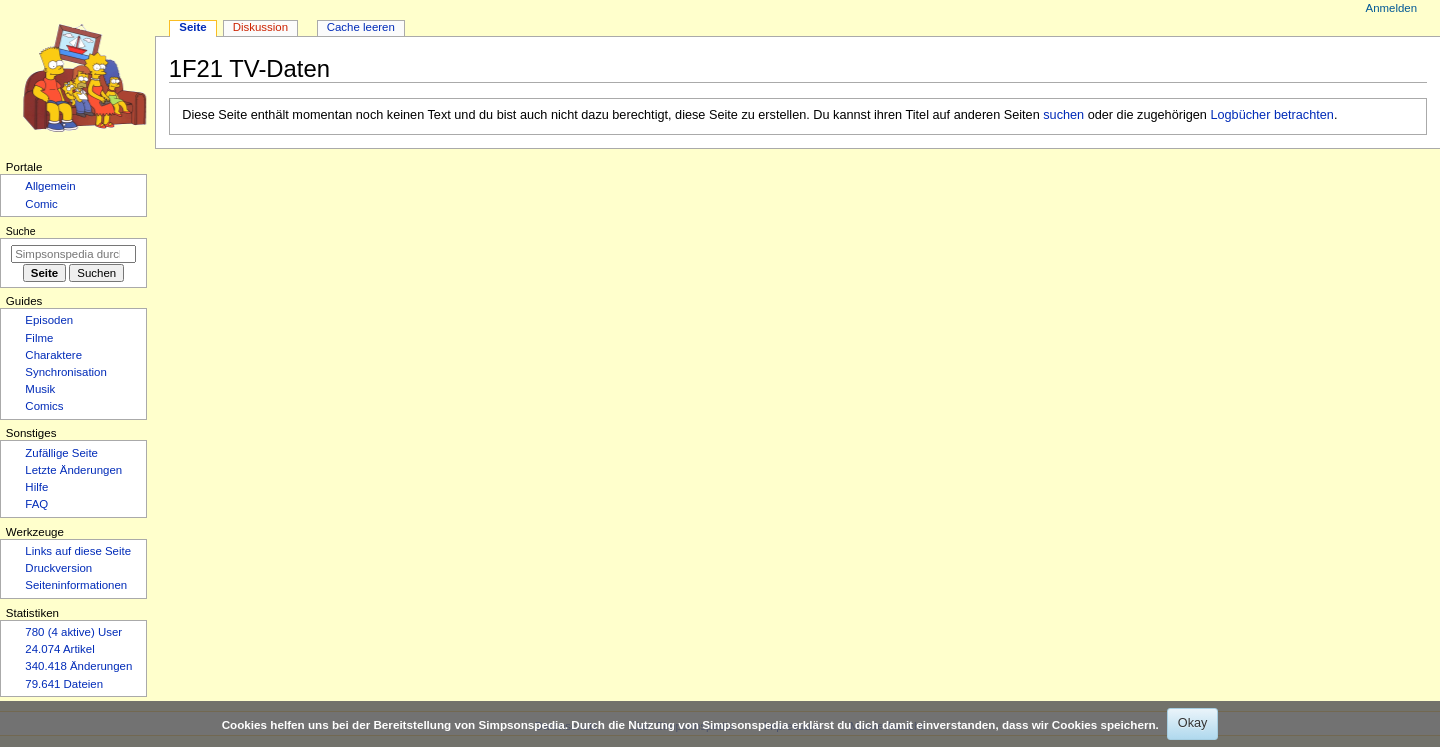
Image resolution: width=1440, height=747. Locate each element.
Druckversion (58, 568)
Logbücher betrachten (1271, 115)
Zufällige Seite (61, 453)
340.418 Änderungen (78, 666)
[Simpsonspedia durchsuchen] (73, 254)
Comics (44, 406)
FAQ (36, 504)
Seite (192, 27)
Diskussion (260, 27)
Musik (40, 389)
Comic (41, 204)
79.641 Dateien (64, 684)
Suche (21, 231)
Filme (39, 338)
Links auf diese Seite (78, 551)
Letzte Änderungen (73, 470)
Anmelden (1392, 8)
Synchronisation (66, 372)
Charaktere (53, 355)
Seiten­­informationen (76, 585)
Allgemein (50, 186)
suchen (1063, 115)
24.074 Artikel (59, 649)
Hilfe (36, 487)
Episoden (49, 320)
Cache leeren (361, 27)
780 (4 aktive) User (73, 632)
